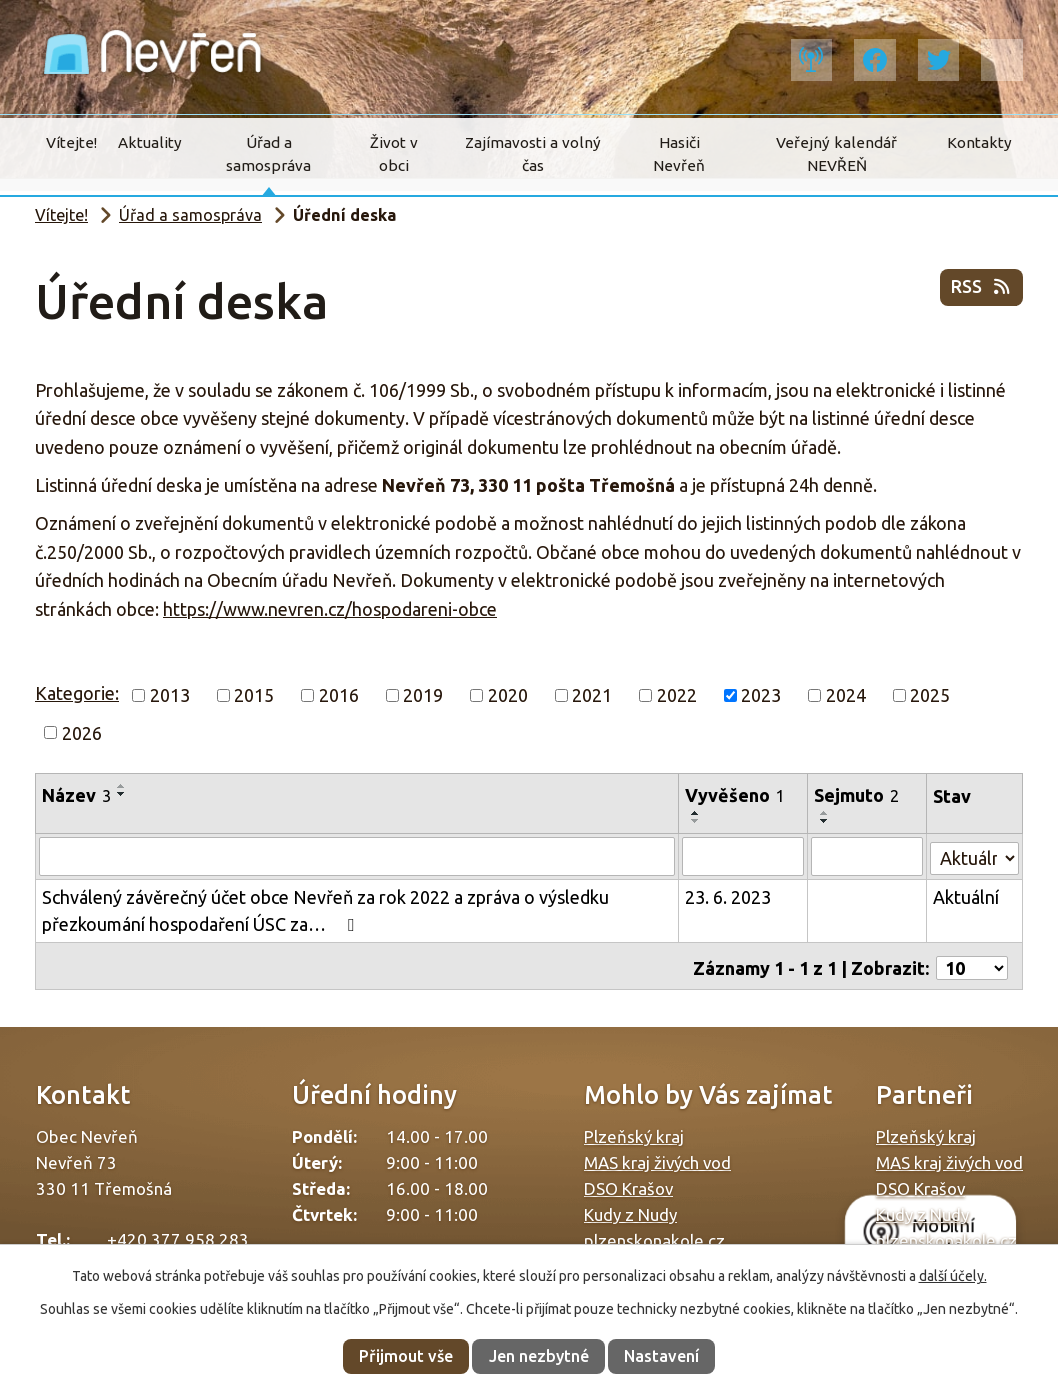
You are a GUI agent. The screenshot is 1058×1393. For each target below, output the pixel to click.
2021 (592, 695)
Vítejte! (71, 142)
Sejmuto (857, 795)
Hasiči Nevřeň (679, 154)
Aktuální (966, 896)
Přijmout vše (406, 1356)
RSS (981, 290)
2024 (846, 695)
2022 (677, 695)
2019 (423, 695)
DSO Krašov (628, 1183)
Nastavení (661, 1356)
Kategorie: (77, 693)
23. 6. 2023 (729, 896)
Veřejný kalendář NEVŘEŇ (836, 154)
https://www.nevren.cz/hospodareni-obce (330, 609)
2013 (170, 695)
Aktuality (150, 142)
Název (76, 795)
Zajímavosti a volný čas (533, 154)
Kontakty (979, 142)
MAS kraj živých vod (657, 1157)
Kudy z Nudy (630, 1209)
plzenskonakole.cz (654, 1235)
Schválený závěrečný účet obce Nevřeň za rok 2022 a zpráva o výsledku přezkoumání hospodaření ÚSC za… (325, 909)
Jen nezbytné (539, 1356)
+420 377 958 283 (178, 1234)
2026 (82, 732)
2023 (761, 695)
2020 (508, 695)
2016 (339, 695)
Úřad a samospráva (268, 154)
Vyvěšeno (736, 795)
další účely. (953, 1276)
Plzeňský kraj (634, 1131)
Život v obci (394, 154)
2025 (930, 695)
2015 (254, 695)
